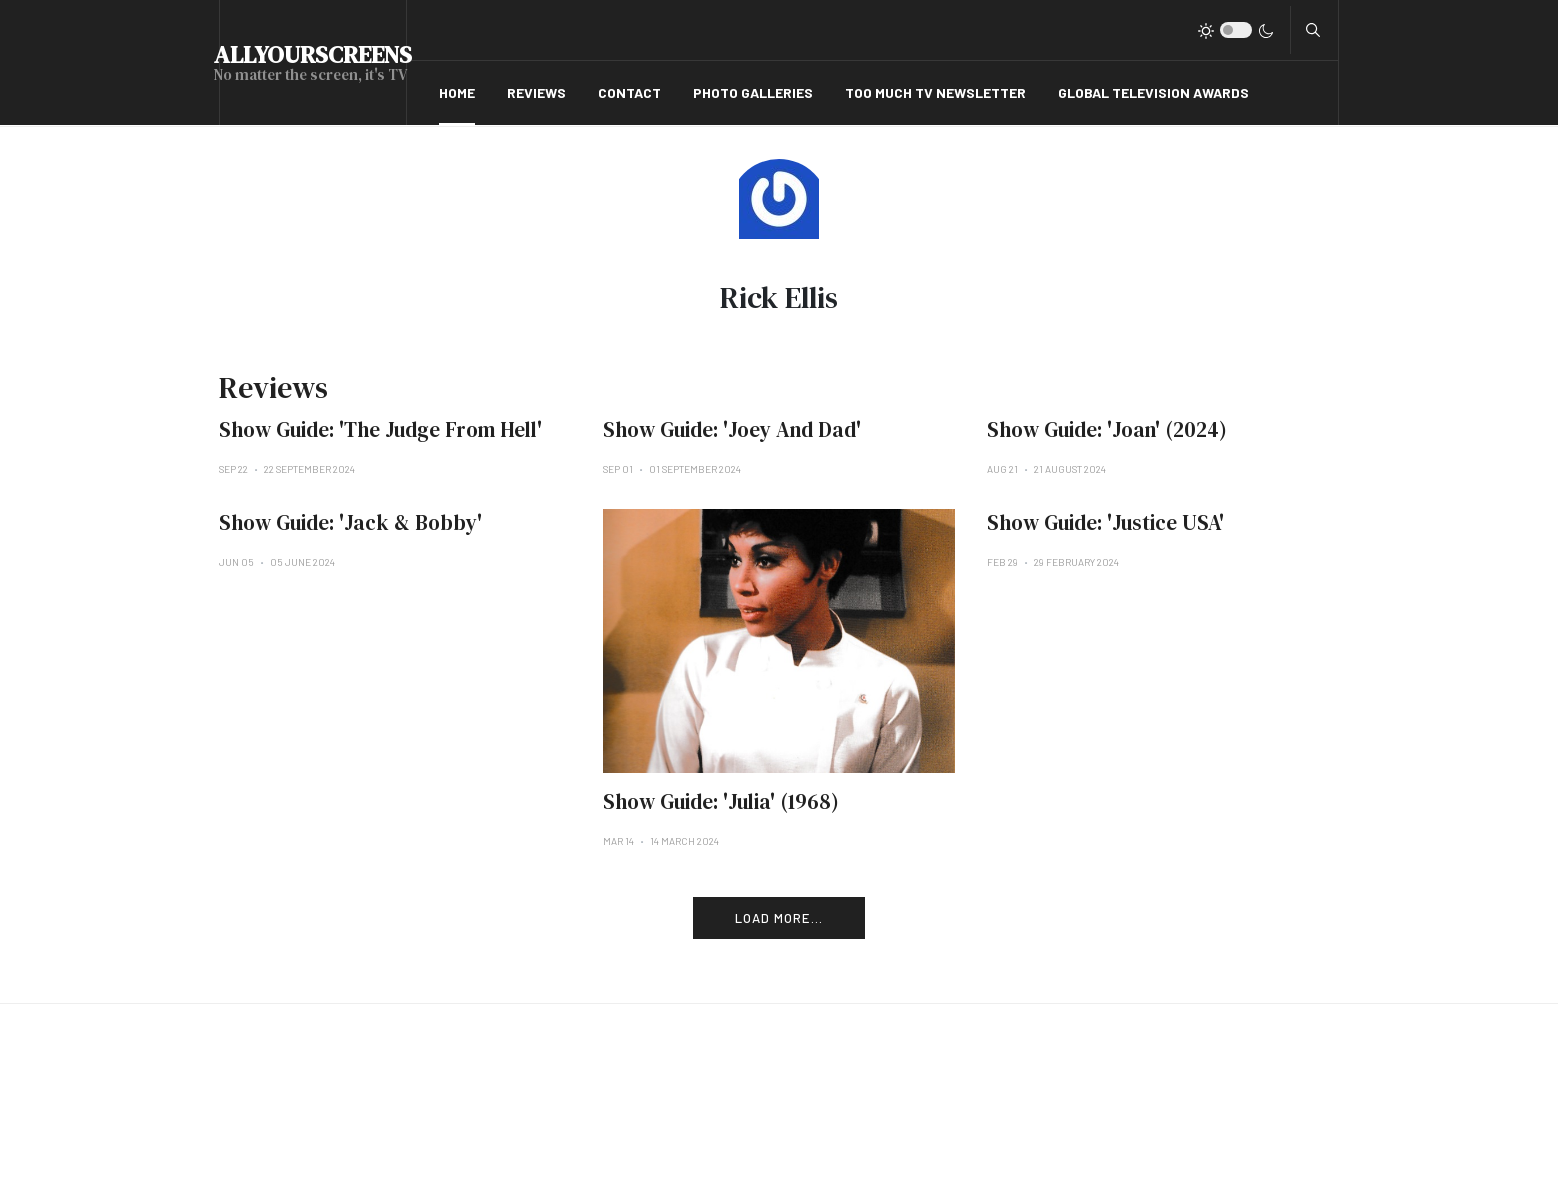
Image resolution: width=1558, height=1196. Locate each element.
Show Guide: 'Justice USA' (1105, 522)
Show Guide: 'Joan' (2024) (1107, 429)
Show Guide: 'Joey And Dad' (732, 429)
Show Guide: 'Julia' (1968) (721, 801)
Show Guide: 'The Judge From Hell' (380, 429)
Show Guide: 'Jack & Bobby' (350, 522)
